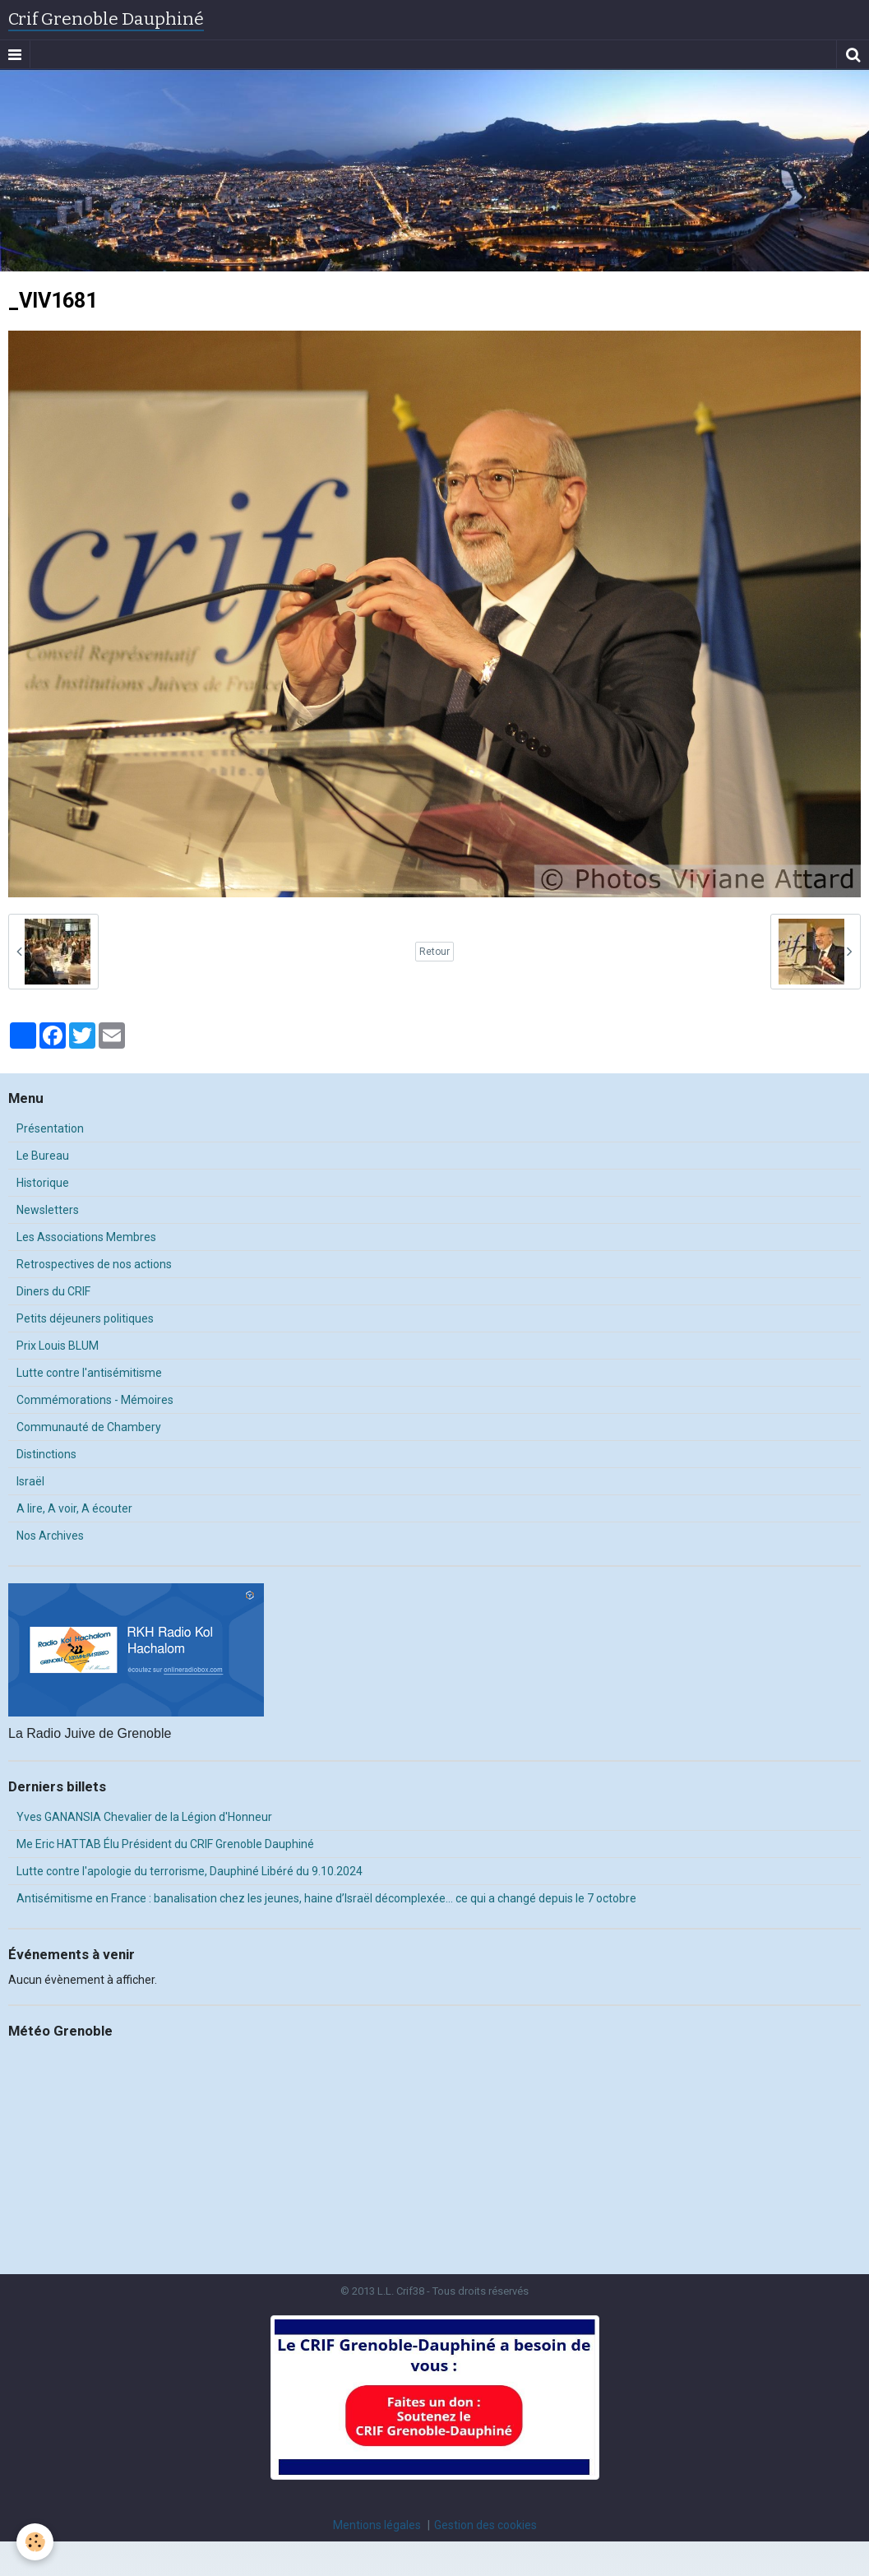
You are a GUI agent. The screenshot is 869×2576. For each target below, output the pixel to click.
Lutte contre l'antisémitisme (89, 1372)
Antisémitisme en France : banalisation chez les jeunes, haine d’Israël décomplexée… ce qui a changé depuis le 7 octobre (326, 1898)
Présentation (50, 1128)
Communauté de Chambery (88, 1427)
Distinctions (46, 1454)
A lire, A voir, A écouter (74, 1508)
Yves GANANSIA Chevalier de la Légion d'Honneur (144, 1816)
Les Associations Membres (86, 1237)
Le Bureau (42, 1155)
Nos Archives (50, 1535)
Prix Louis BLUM (57, 1345)
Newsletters (47, 1209)
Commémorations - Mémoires (94, 1399)
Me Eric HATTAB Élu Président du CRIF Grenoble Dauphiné (165, 1844)
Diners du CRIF (53, 1291)
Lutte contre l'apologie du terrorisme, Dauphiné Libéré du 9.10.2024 (189, 1871)
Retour (434, 951)
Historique (42, 1182)
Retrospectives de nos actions (94, 1264)
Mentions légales (377, 2525)
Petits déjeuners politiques (85, 1318)
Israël (30, 1481)
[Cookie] (34, 2541)
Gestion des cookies (485, 2525)
